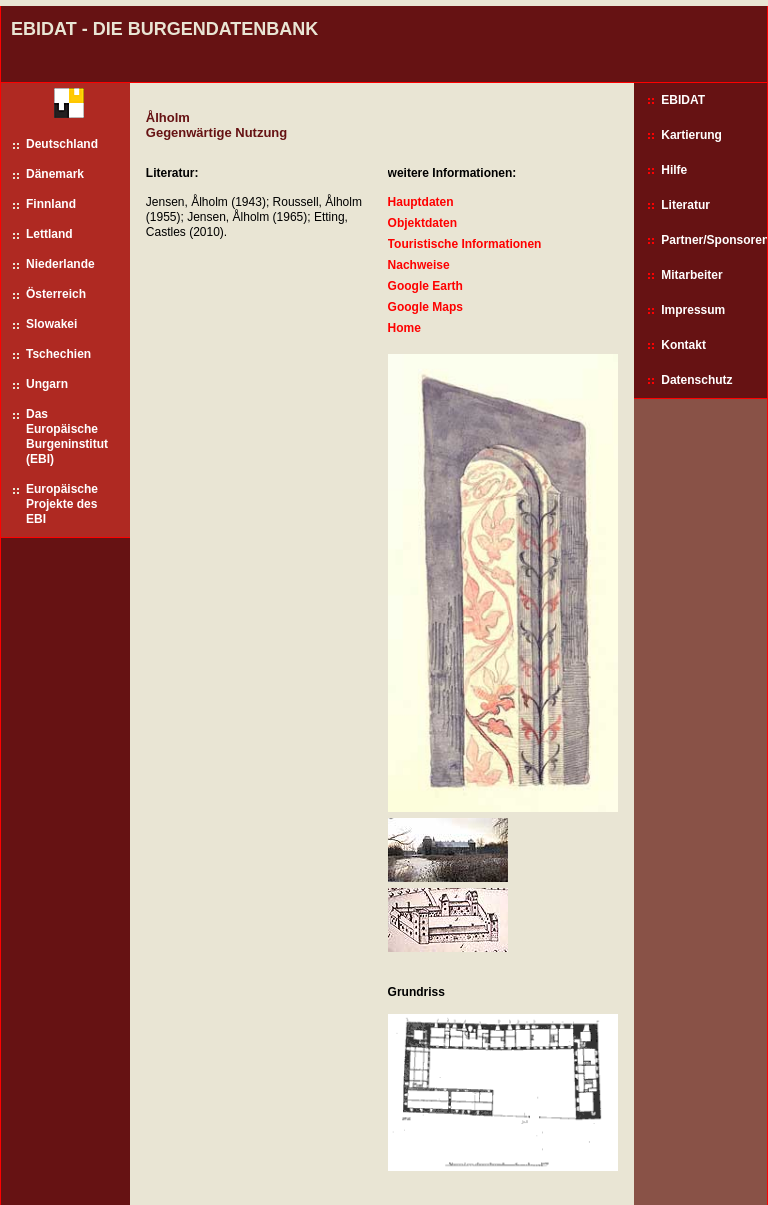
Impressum (693, 310)
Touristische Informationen (465, 244)
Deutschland (62, 144)
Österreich (56, 294)
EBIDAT (683, 100)
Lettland (49, 234)
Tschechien (58, 354)
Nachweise (419, 265)
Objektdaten (422, 223)
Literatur (685, 205)
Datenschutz (696, 380)
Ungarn (47, 384)
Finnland (51, 204)
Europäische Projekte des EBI (62, 504)
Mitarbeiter (691, 275)
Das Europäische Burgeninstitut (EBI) (67, 436)
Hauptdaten (421, 202)
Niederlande (60, 264)
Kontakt (683, 345)
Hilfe (674, 170)
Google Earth (425, 286)
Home (404, 328)
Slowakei (51, 324)
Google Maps (425, 307)
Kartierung (691, 135)
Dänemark (55, 174)
